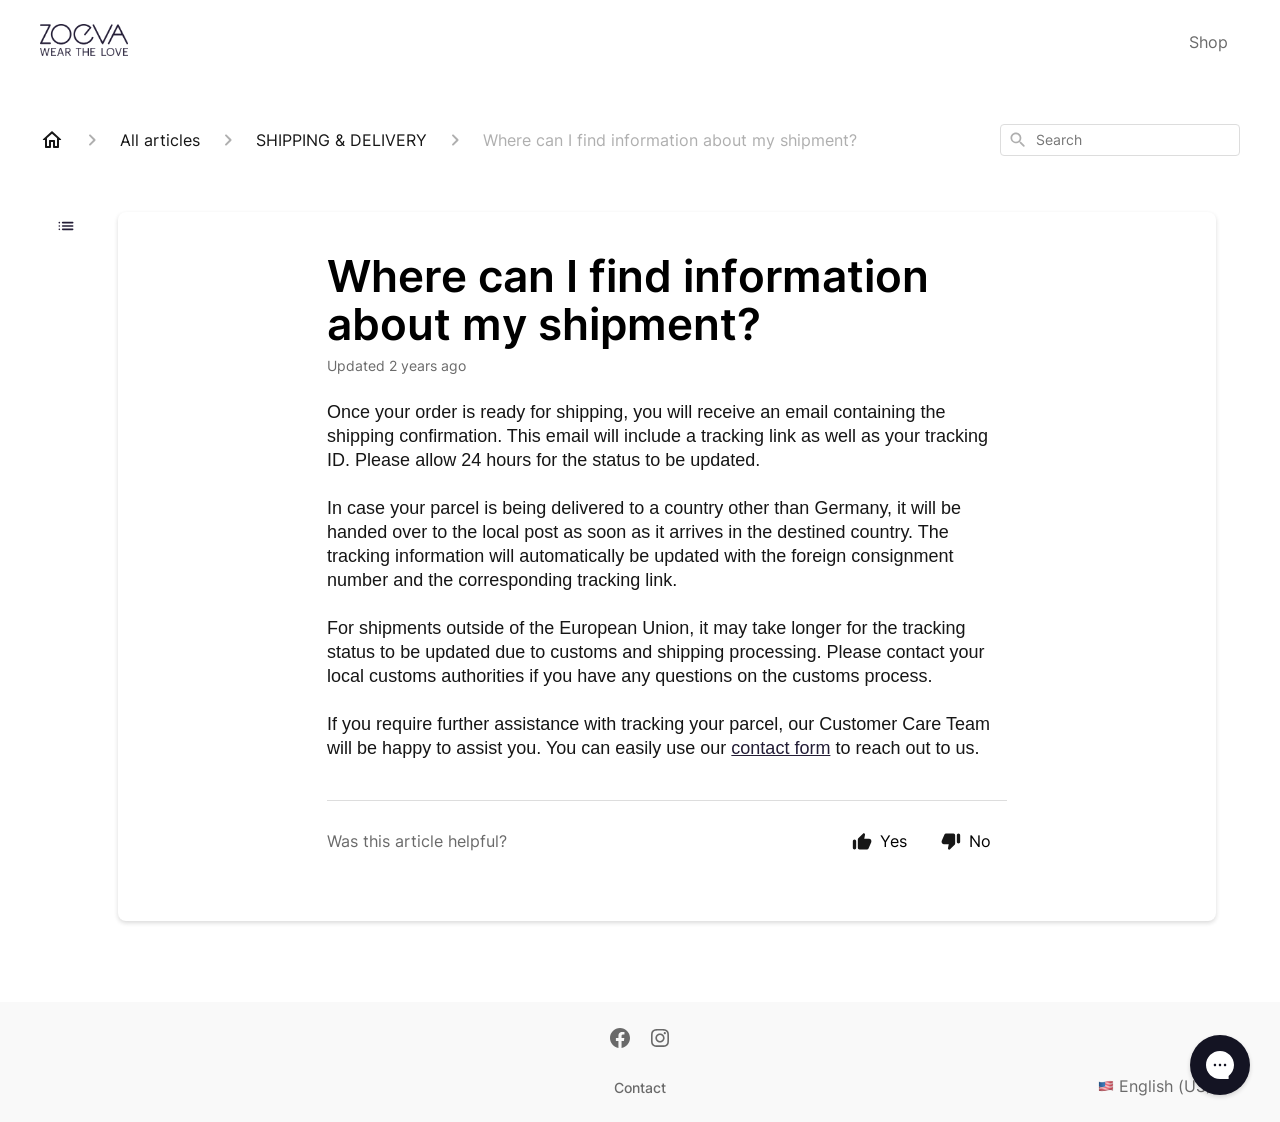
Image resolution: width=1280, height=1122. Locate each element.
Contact (640, 1087)
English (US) (1169, 1086)
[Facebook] (620, 1040)
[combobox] (1120, 140)
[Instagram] (660, 1040)
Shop (1208, 42)
